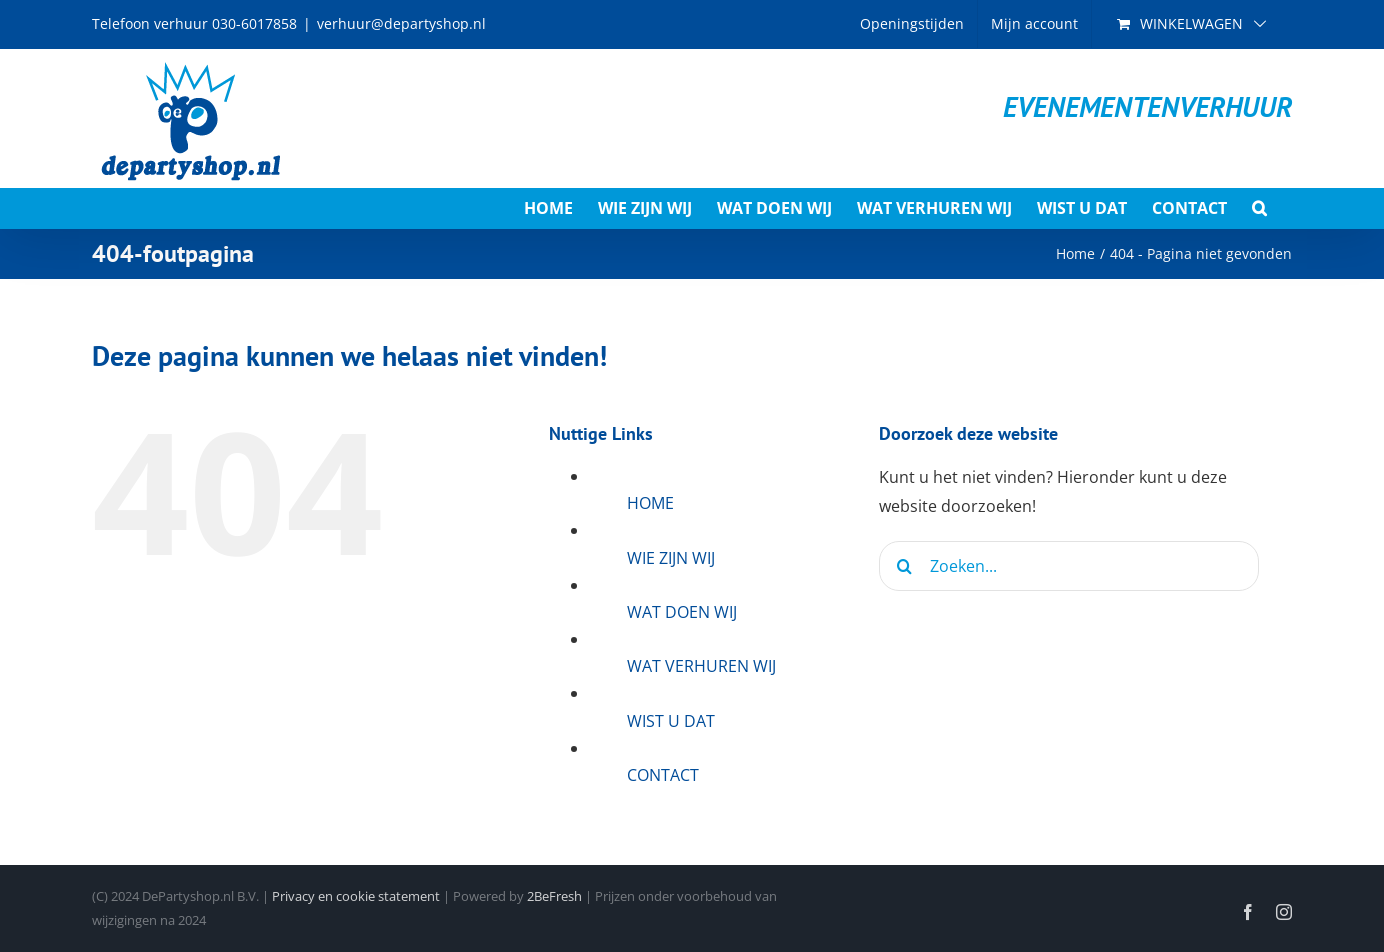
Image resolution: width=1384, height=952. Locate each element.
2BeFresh (554, 896)
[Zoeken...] (1069, 566)
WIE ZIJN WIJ (671, 558)
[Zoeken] (904, 566)
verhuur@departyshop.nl (401, 23)
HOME (650, 503)
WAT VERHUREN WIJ (701, 666)
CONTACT (663, 775)
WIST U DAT (671, 721)
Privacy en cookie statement (356, 896)
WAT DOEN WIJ (682, 612)
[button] (1259, 208)
